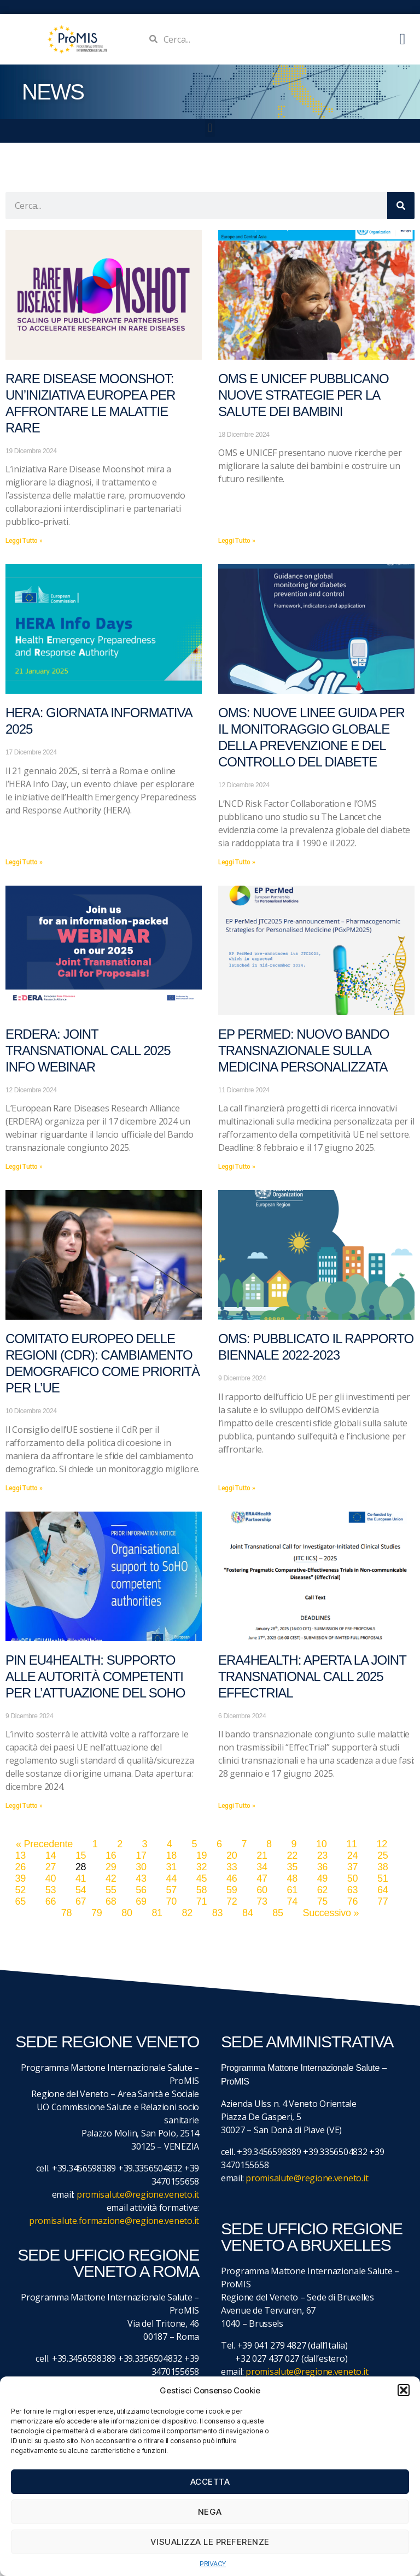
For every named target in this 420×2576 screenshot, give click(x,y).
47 (261, 1878)
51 (382, 1878)
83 (217, 1912)
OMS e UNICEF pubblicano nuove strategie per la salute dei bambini (303, 395)
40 (50, 1878)
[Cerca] (401, 205)
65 (20, 1901)
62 (322, 1889)
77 (382, 1901)
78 (66, 1912)
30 (141, 1866)
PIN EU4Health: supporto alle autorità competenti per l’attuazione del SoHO (95, 1676)
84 (247, 1912)
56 (141, 1889)
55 (111, 1889)
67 (80, 1901)
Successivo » (330, 1912)
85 (277, 1912)
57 (171, 1889)
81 (156, 1912)
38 (382, 1866)
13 (20, 1855)
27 (50, 1866)
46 (231, 1878)
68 (111, 1901)
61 (292, 1889)
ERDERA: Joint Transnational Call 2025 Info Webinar (88, 1050)
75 (322, 1901)
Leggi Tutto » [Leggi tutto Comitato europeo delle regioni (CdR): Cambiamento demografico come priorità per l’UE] (24, 1488)
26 (20, 1866)
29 (111, 1866)
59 (231, 1889)
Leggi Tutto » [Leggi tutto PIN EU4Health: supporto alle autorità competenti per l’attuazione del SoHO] (24, 1806)
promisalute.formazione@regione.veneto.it (114, 2221)
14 (50, 1855)
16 (111, 1855)
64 (382, 1889)
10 (321, 1844)
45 (201, 1878)
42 (111, 1878)
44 (171, 1878)
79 (96, 1912)
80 (126, 1912)
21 (261, 1855)
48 (292, 1878)
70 (171, 1901)
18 (171, 1855)
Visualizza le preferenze (210, 2542)
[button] (403, 2390)
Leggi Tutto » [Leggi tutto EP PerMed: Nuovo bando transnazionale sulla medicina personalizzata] (236, 1166)
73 (261, 1901)
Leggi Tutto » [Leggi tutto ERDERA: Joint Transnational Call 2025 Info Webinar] (24, 1166)
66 (50, 1901)
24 (352, 1855)
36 (322, 1866)
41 (80, 1878)
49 (322, 1878)
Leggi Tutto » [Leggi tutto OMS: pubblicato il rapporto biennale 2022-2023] (236, 1488)
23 (322, 1855)
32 (201, 1866)
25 (382, 1855)
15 (80, 1855)
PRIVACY (213, 2564)
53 (50, 1889)
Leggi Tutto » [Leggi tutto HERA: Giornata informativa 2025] (24, 862)
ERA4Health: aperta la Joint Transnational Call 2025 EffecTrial (312, 1676)
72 (231, 1901)
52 (20, 1889)
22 (292, 1855)
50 (352, 1878)
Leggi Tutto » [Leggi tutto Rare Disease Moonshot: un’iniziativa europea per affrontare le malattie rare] (24, 541)
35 (292, 1866)
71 (201, 1901)
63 (352, 1889)
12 (381, 1844)
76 (352, 1901)
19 (201, 1855)
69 (141, 1901)
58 (201, 1889)
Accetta (210, 2482)
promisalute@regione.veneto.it (138, 2194)
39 (20, 1878)
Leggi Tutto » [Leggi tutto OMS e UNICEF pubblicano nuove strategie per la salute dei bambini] (236, 541)
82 (187, 1912)
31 (171, 1866)
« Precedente (44, 1844)
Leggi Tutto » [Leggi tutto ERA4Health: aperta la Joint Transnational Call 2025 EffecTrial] (236, 1806)
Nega (210, 2512)
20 (231, 1855)
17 (141, 1855)
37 (352, 1866)
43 (141, 1878)
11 (351, 1844)
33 (231, 1866)
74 (292, 1901)
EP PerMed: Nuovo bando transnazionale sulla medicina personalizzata (303, 1050)
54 (80, 1889)
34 (261, 1866)
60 (261, 1889)
